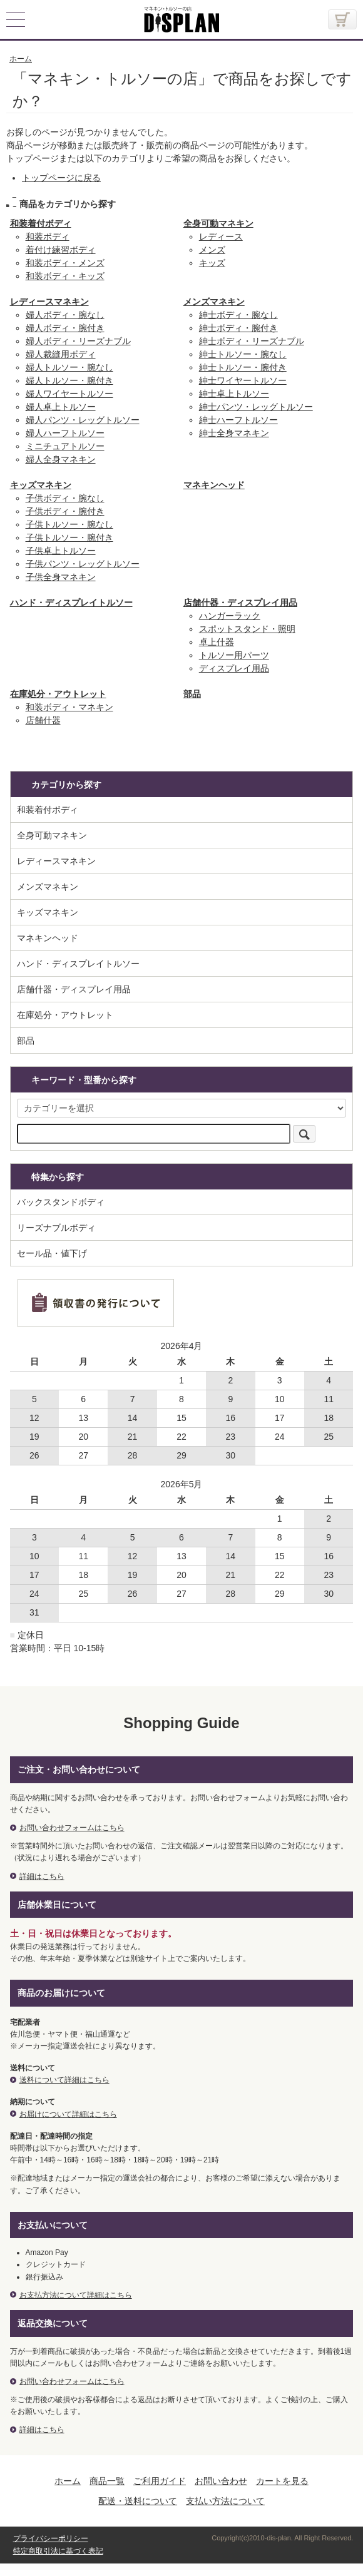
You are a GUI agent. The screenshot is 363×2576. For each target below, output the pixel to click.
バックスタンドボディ (61, 1202)
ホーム (67, 2481)
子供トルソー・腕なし (69, 524)
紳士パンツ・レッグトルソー (256, 407)
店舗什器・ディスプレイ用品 (240, 603)
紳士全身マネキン (234, 433)
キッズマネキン (40, 485)
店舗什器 (43, 720)
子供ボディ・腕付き (65, 511)
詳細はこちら (41, 1876)
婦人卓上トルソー (61, 407)
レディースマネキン (49, 302)
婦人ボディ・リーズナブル (78, 341)
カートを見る (282, 2481)
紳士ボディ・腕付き (238, 328)
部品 (192, 694)
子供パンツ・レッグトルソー (83, 564)
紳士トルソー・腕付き (243, 367)
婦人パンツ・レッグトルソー (83, 420)
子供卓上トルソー (61, 551)
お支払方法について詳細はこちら (75, 2295)
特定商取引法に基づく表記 (58, 2551)
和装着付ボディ (40, 223)
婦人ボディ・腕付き (65, 328)
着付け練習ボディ (61, 250)
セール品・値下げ (52, 1253)
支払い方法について (225, 2501)
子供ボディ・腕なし (65, 498)
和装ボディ (47, 237)
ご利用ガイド (159, 2481)
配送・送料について (137, 2501)
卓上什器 (216, 642)
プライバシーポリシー (50, 2538)
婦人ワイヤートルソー (69, 394)
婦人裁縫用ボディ (61, 354)
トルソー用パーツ (234, 655)
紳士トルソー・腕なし (243, 354)
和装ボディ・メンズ (65, 263)
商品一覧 (107, 2481)
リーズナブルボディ (56, 1228)
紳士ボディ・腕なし (238, 315)
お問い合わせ (221, 2481)
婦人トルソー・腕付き (69, 380)
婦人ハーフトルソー (65, 433)
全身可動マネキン (218, 223)
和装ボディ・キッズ (65, 276)
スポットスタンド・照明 (247, 629)
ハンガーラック (229, 616)
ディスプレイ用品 (234, 668)
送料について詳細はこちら (64, 2079)
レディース (221, 237)
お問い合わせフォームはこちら (72, 1827)
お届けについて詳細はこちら (68, 2114)
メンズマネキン (214, 302)
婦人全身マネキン (61, 459)
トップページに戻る (61, 178)
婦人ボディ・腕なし (65, 315)
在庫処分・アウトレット (58, 694)
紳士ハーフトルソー (238, 420)
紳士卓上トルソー (234, 394)
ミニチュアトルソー (65, 446)
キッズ (212, 263)
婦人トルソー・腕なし (69, 367)
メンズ (212, 250)
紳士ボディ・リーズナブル (251, 341)
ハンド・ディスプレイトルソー (71, 603)
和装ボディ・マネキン (69, 707)
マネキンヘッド (214, 485)
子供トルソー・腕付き (69, 537)
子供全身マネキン (61, 577)
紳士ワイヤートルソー (243, 380)
